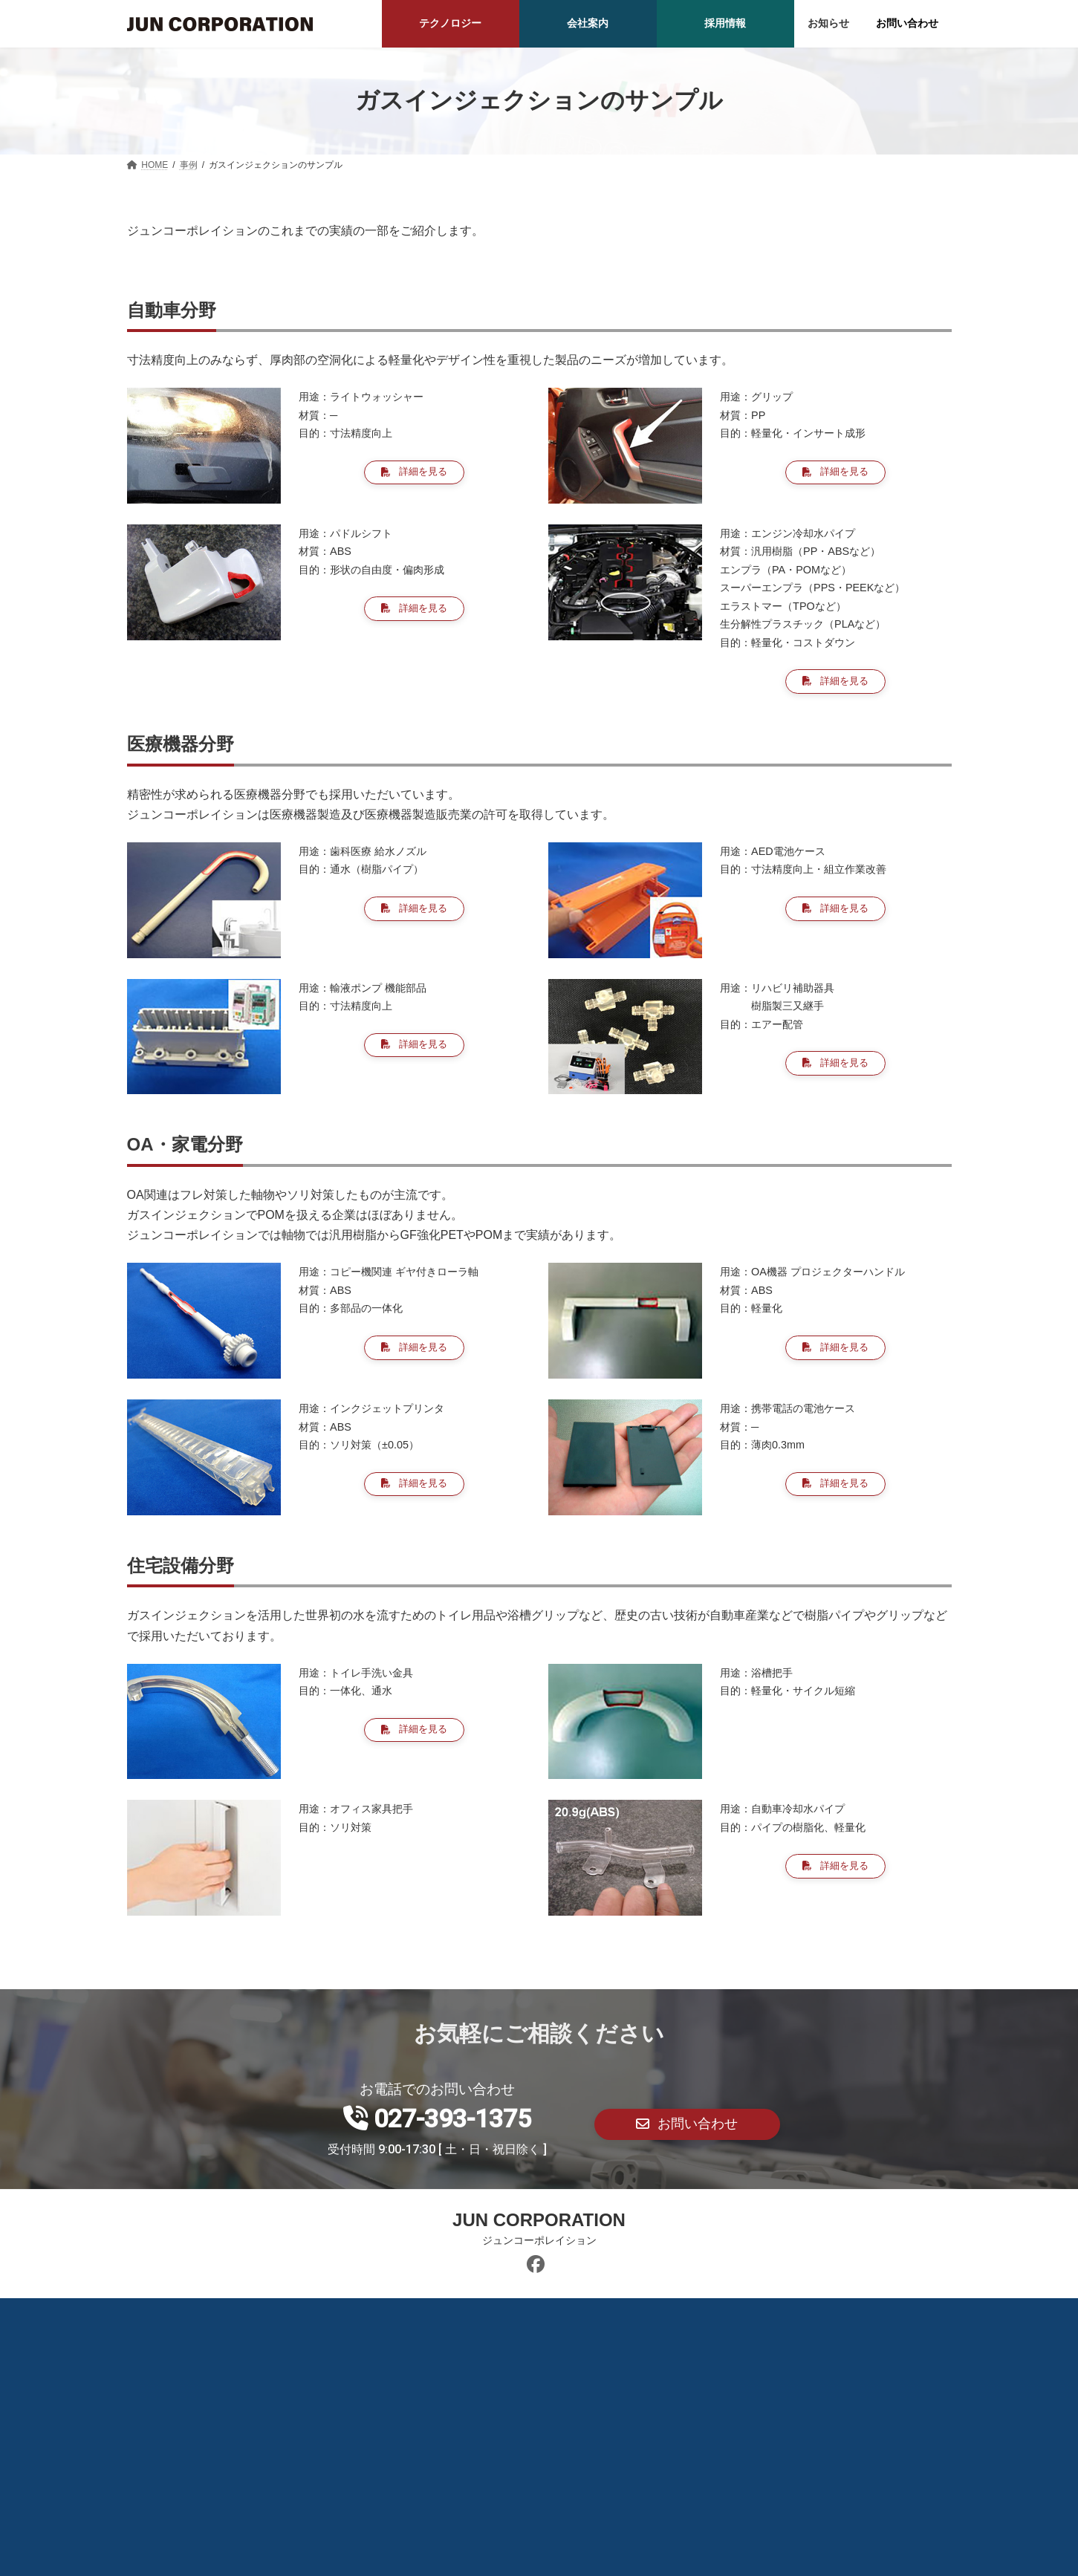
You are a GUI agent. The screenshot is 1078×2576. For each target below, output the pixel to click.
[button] (414, 474)
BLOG (376, 2317)
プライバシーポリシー (567, 2317)
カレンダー (452, 2317)
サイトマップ (686, 2317)
